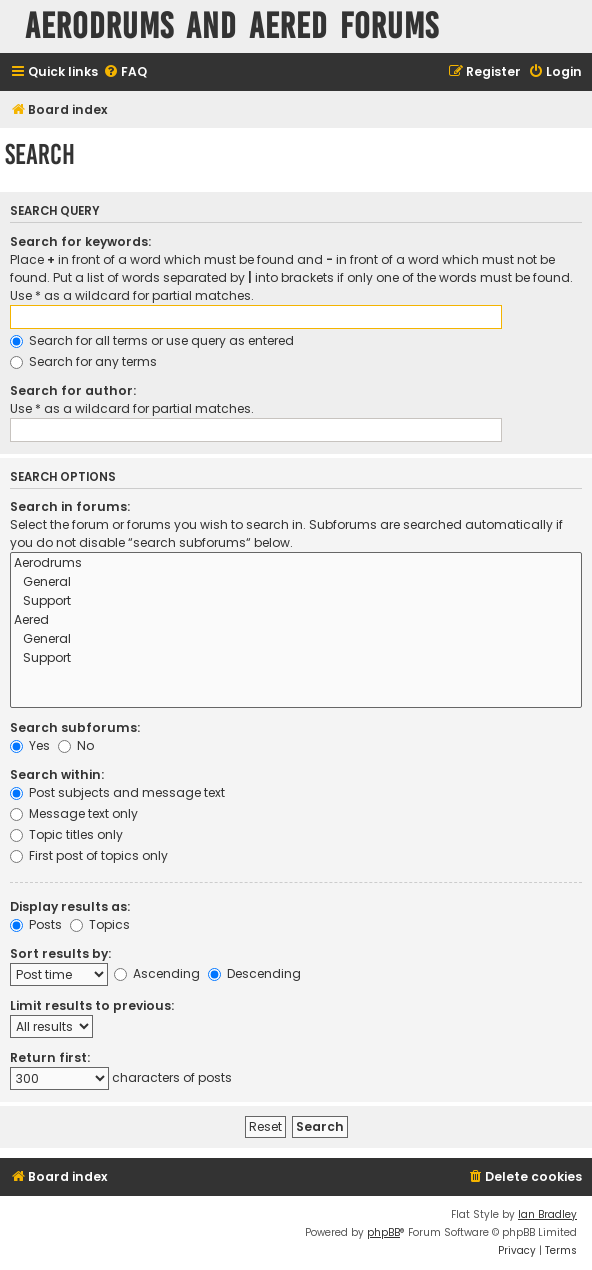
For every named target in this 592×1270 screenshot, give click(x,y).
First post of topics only (89, 855)
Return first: (50, 1057)
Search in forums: (70, 506)
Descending (254, 973)
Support (296, 601)
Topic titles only (66, 834)
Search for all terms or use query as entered (152, 340)
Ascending (157, 973)
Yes (30, 745)
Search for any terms (83, 361)
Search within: (57, 774)
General (296, 582)
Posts (36, 924)
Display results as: (70, 906)
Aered (296, 620)
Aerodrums (296, 563)
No (76, 745)
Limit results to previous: (92, 1005)
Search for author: (73, 390)
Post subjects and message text (117, 792)
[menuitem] (125, 72)
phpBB (383, 1232)
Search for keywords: (80, 241)
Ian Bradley (547, 1214)
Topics (100, 924)
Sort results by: (60, 953)
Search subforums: (75, 727)
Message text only (74, 813)
